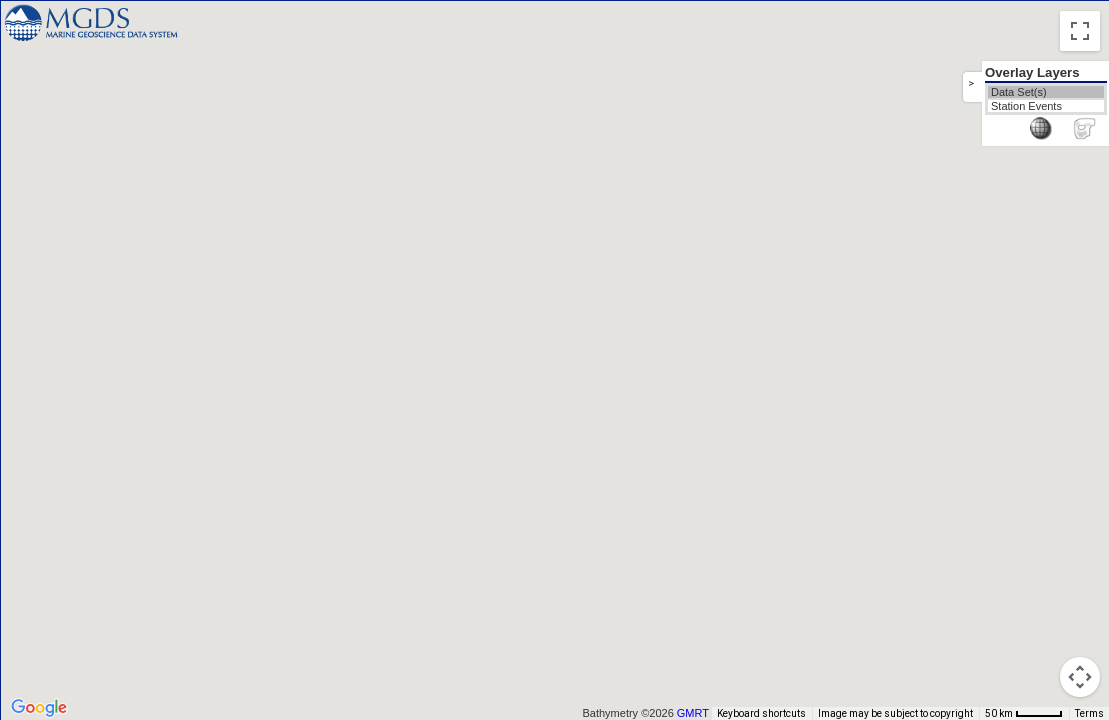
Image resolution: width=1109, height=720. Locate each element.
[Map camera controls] (1080, 677)
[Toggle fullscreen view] (1080, 31)
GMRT (700, 713)
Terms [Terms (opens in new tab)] (1089, 713)
